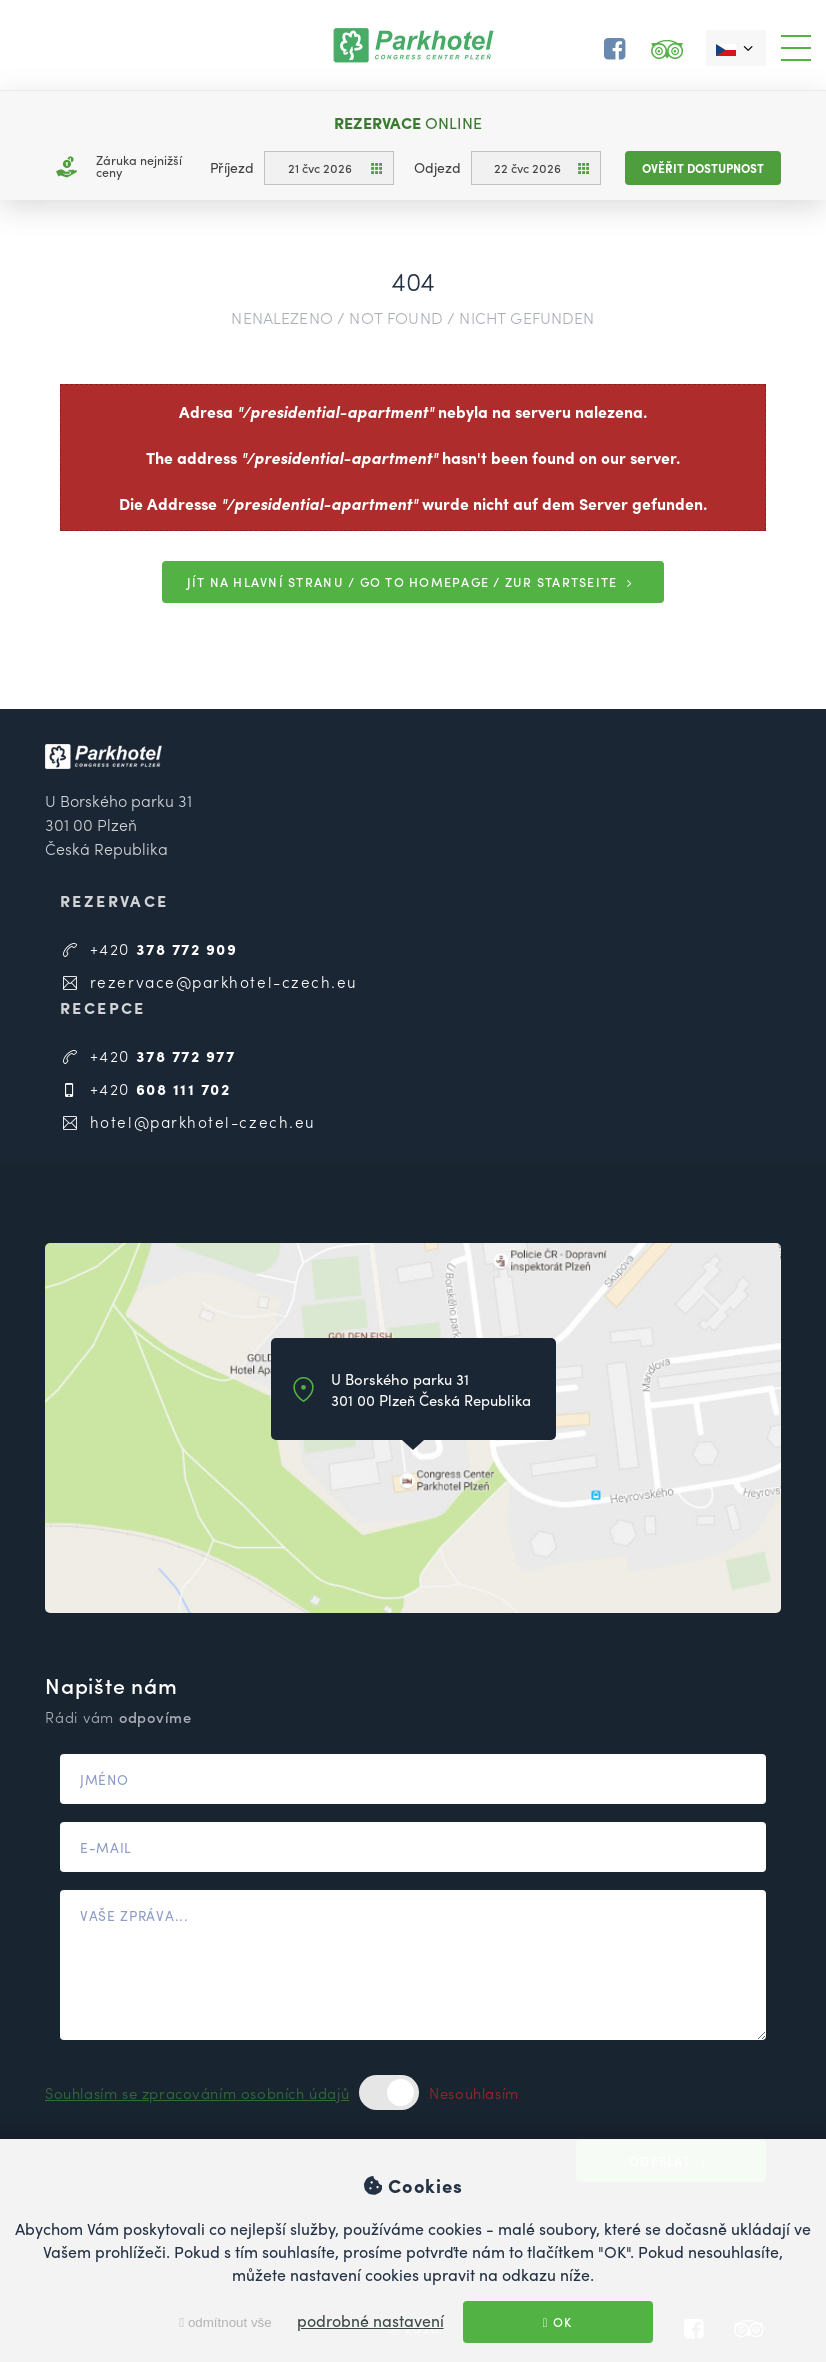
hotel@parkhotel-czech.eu (188, 1121)
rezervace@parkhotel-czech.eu (209, 981)
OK (558, 2322)
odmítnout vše (225, 2322)
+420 (149, 948)
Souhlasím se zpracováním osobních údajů (197, 2092)
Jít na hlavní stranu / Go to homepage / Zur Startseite (413, 582)
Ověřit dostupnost (703, 168)
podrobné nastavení (370, 2320)
